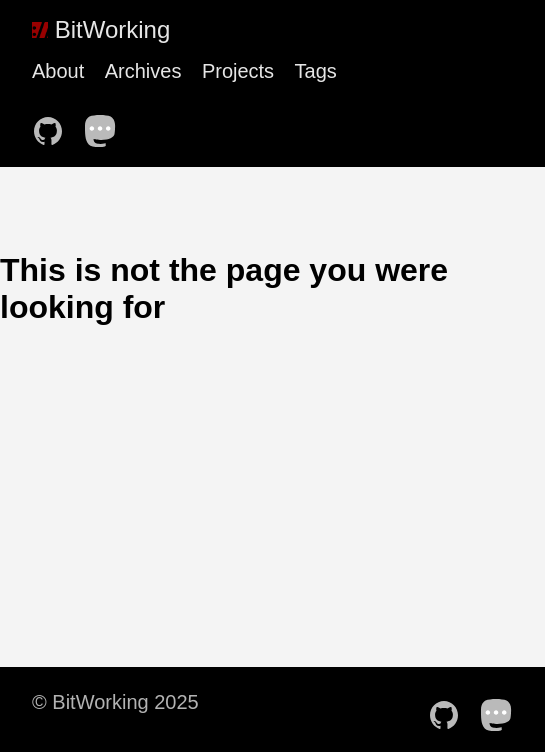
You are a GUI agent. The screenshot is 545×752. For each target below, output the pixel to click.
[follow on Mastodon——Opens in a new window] (107, 125)
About (58, 71)
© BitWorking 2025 (115, 702)
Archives (143, 71)
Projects (238, 71)
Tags (316, 71)
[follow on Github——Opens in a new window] (54, 125)
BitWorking (101, 29)
